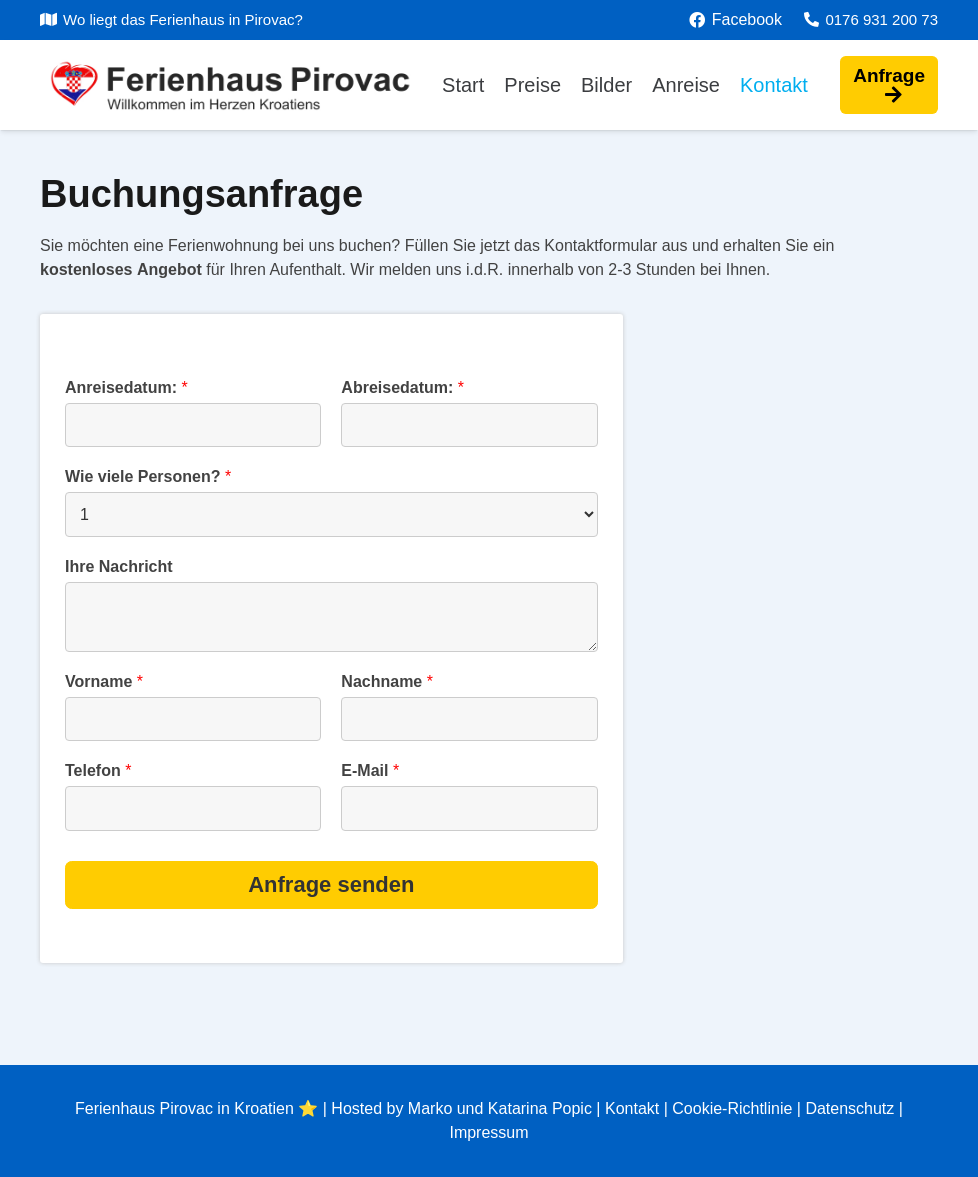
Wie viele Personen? (148, 476)
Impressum (488, 1132)
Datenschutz (849, 1108)
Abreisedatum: (402, 387)
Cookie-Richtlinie (732, 1108)
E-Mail (370, 770)
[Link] (247, 85)
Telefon (98, 770)
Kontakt (632, 1108)
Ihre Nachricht (119, 566)
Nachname (387, 681)
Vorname (104, 681)
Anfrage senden (331, 884)
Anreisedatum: (126, 387)
